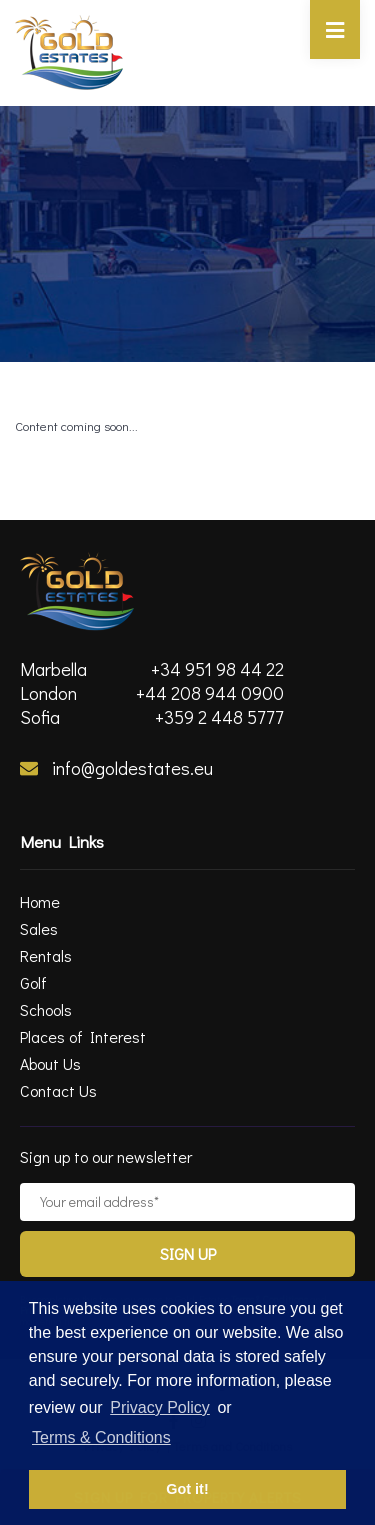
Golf (33, 982)
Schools (46, 1009)
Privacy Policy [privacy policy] (160, 1407)
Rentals (46, 955)
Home (40, 901)
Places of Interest (83, 1036)
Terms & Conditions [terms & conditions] (101, 1437)
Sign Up (188, 1253)
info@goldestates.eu (116, 768)
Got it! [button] (187, 1489)
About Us (50, 1063)
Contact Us (58, 1090)
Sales (39, 928)
